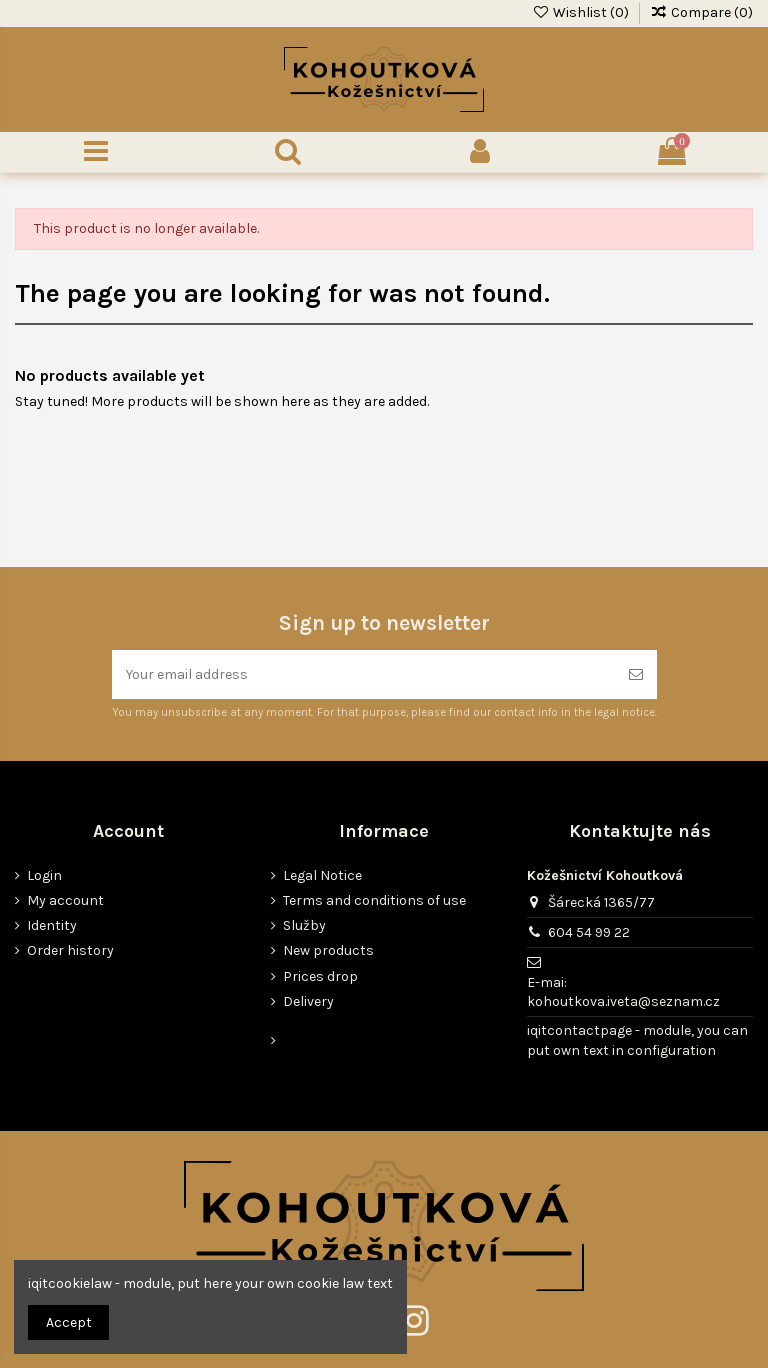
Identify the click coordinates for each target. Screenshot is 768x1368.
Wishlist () (582, 12)
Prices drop (320, 976)
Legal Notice (322, 875)
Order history (70, 950)
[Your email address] (363, 674)
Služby (304, 925)
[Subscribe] (636, 674)
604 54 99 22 (589, 932)
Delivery (308, 1001)
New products (328, 950)
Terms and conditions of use (374, 900)
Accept (69, 1322)
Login (44, 875)
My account (65, 900)
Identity (52, 925)
